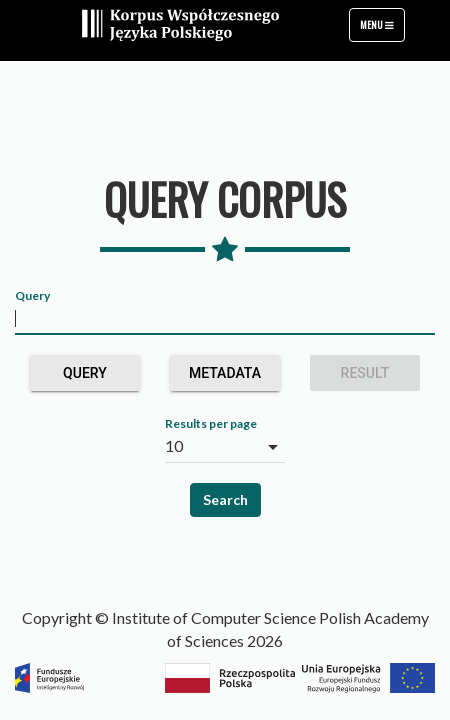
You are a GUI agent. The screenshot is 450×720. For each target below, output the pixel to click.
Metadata (225, 378)
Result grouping (365, 378)
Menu (382, 29)
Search (225, 499)
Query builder (84, 378)
